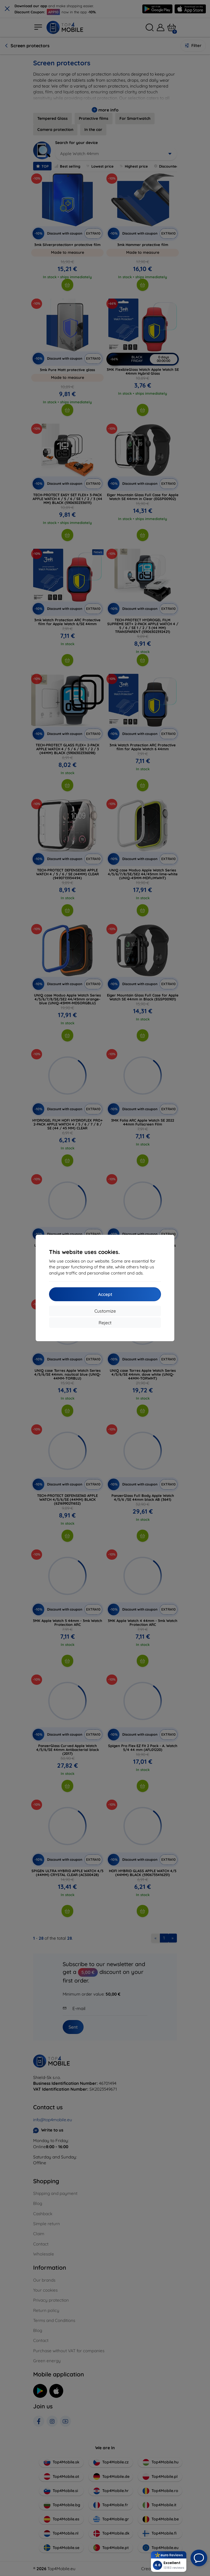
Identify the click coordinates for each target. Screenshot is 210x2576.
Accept (105, 1294)
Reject (105, 1322)
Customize (105, 1311)
